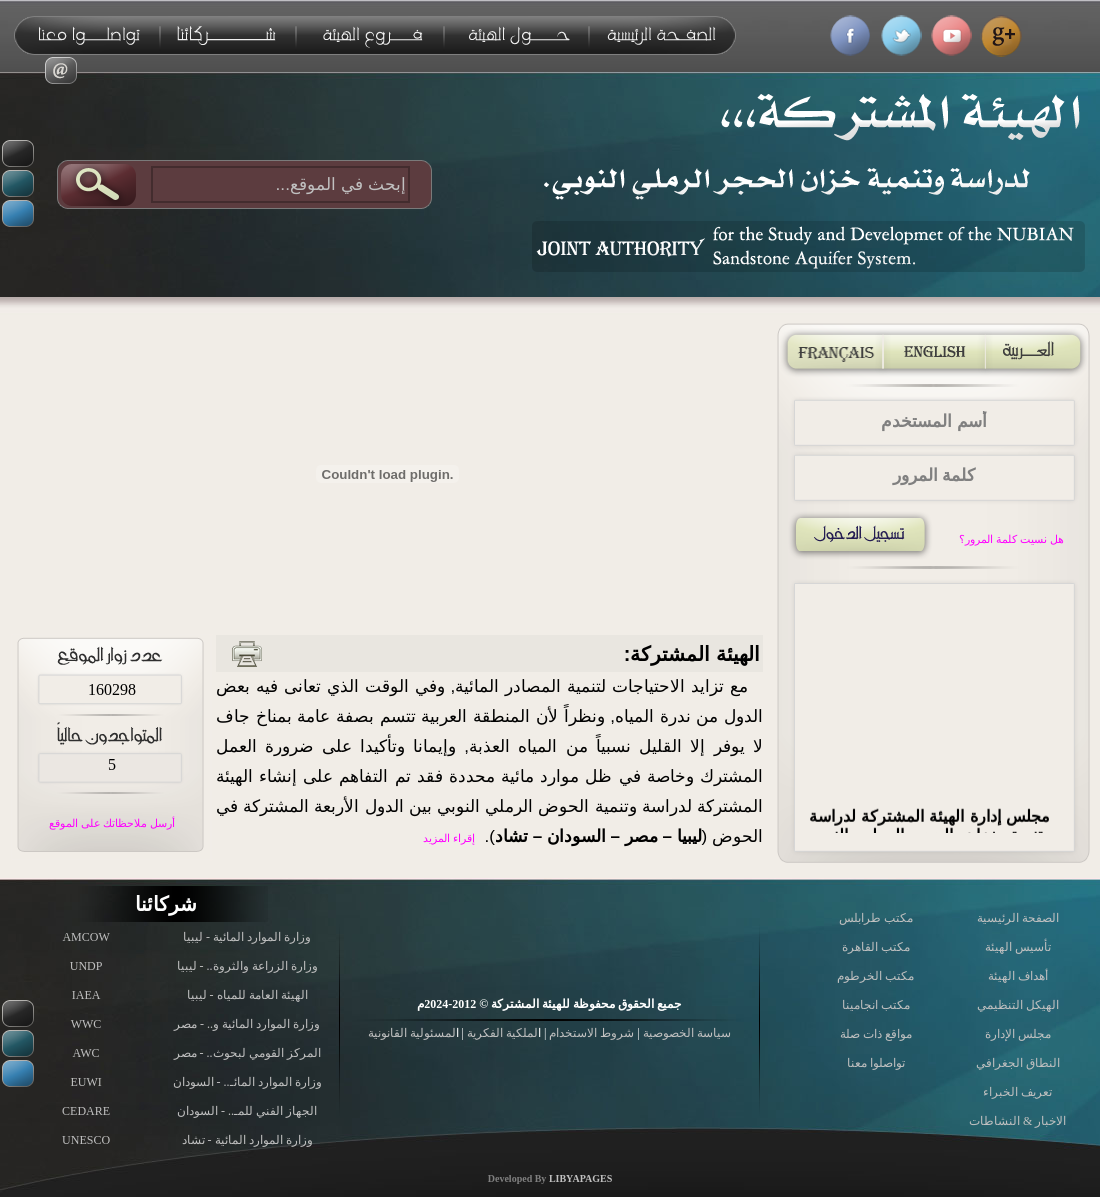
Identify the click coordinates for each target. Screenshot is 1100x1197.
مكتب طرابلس (876, 918)
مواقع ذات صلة (876, 1034)
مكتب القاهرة (876, 947)
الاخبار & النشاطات (1017, 1121)
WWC (86, 1024)
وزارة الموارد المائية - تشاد (247, 1140)
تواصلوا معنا (876, 1063)
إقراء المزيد (449, 838)
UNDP (86, 966)
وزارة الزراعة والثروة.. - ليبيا (247, 966)
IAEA (86, 995)
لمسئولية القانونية (412, 1033)
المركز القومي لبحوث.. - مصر (247, 1053)
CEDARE (86, 1111)
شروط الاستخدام (590, 1033)
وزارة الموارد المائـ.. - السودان (247, 1082)
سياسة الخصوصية (685, 1033)
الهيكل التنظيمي (1018, 1005)
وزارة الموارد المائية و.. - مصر (247, 1024)
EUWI (85, 1082)
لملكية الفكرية (501, 1033)
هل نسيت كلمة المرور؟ (1011, 539)
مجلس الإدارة (1018, 1034)
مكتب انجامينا (876, 1005)
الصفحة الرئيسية (1018, 918)
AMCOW (85, 937)
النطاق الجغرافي (1018, 1063)
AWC (86, 1053)
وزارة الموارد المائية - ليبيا (247, 937)
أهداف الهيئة (1018, 976)
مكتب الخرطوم (875, 976)
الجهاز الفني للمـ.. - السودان (247, 1111)
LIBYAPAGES (580, 1178)
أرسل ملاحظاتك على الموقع (112, 823)
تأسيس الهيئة (1018, 947)
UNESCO (86, 1140)
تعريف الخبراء (1017, 1092)
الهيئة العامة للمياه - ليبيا (247, 995)
